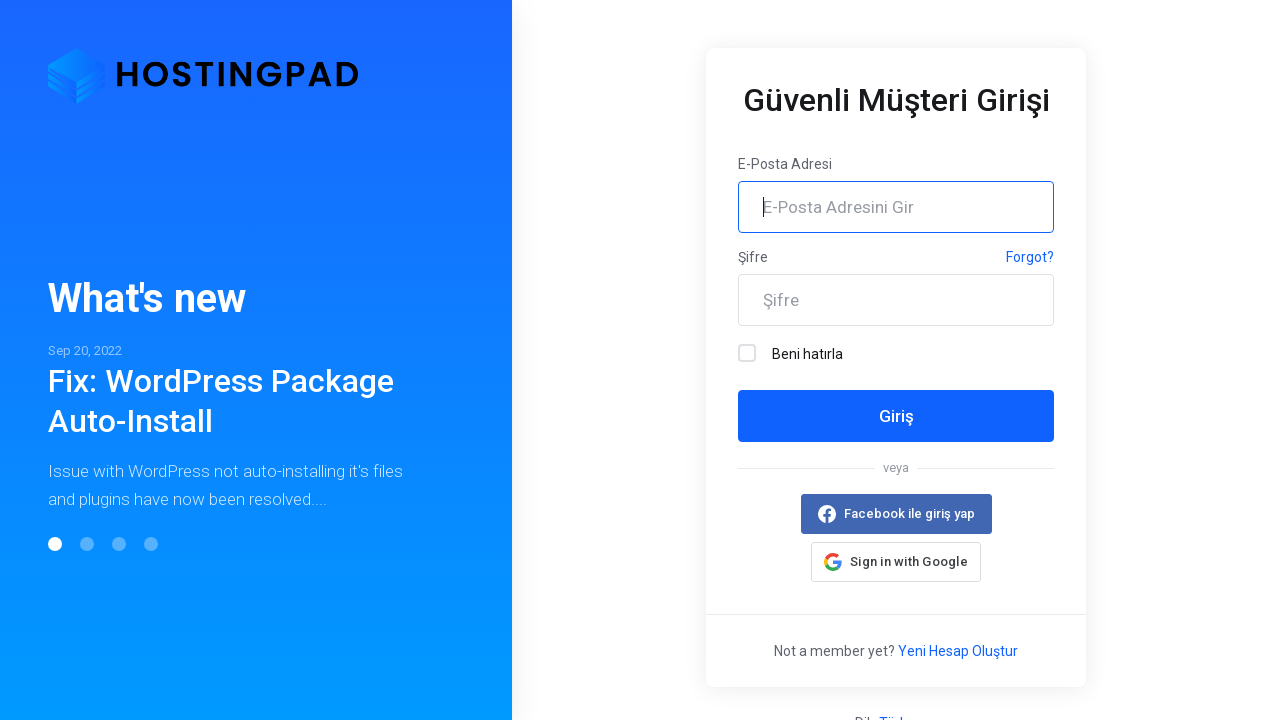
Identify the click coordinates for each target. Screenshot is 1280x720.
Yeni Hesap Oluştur (958, 651)
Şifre (753, 257)
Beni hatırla (790, 353)
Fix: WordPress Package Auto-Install (221, 401)
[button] (55, 544)
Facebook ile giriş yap (909, 513)
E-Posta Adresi (785, 164)
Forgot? (1030, 257)
